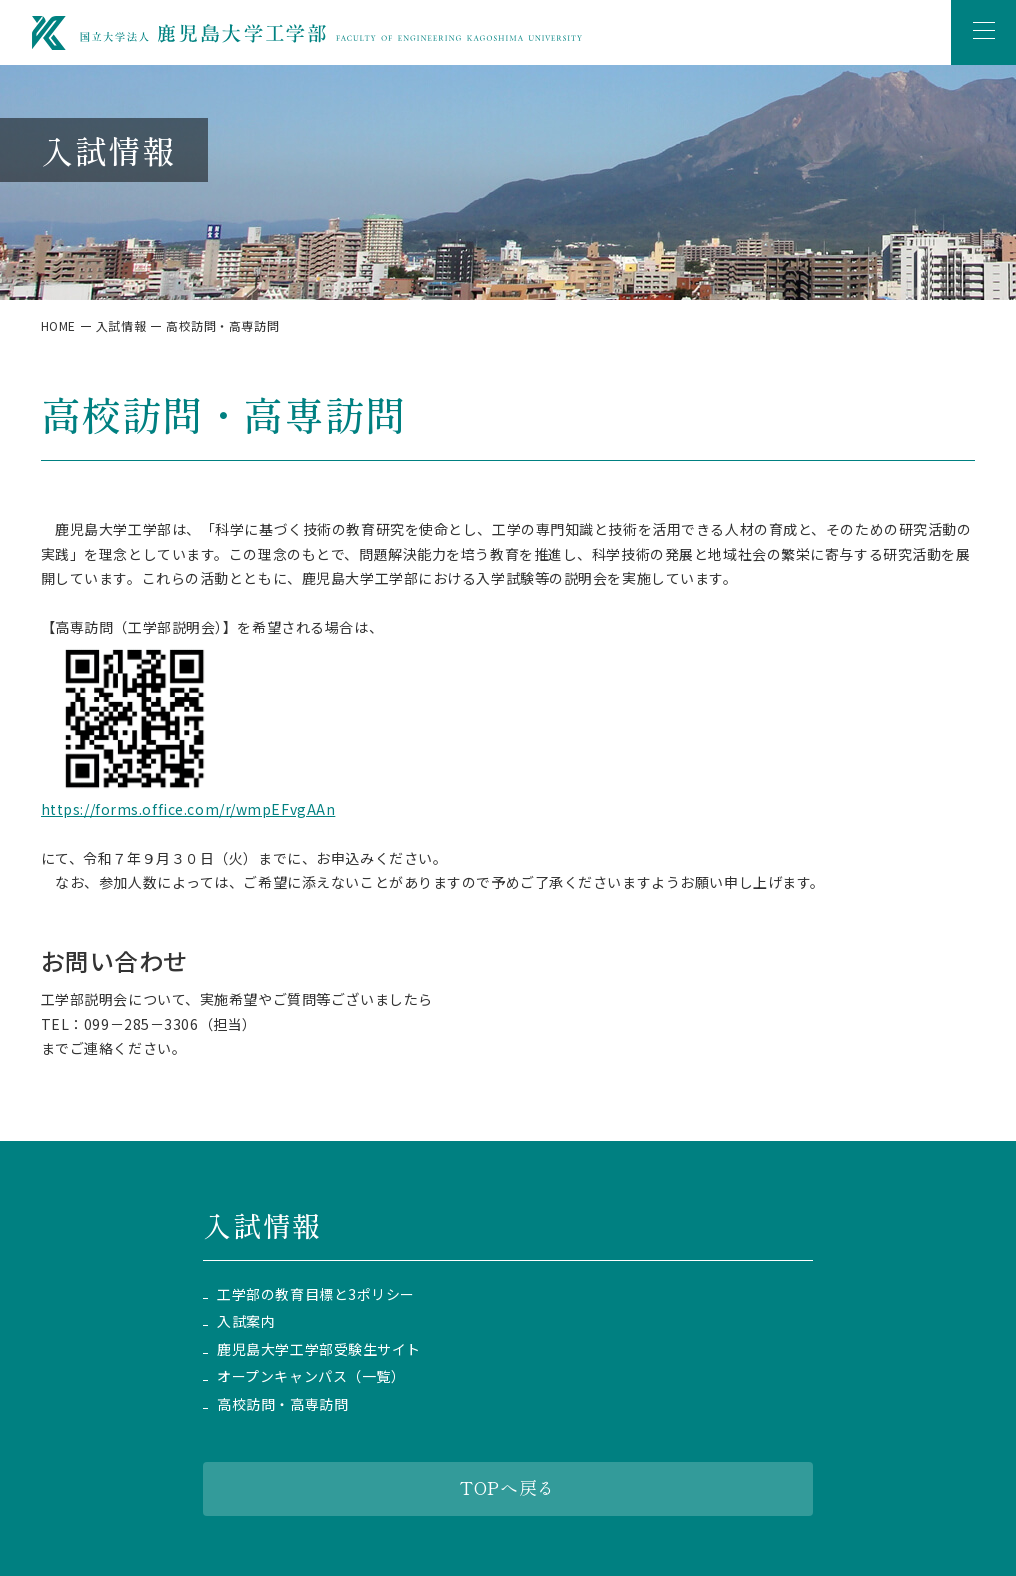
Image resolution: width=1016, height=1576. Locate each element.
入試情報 (121, 325)
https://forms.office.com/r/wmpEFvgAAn (188, 809)
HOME (58, 325)
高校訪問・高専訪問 (282, 1404)
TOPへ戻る (507, 1487)
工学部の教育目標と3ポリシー (316, 1294)
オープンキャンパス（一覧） (311, 1376)
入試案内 (246, 1321)
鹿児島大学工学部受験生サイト (319, 1349)
